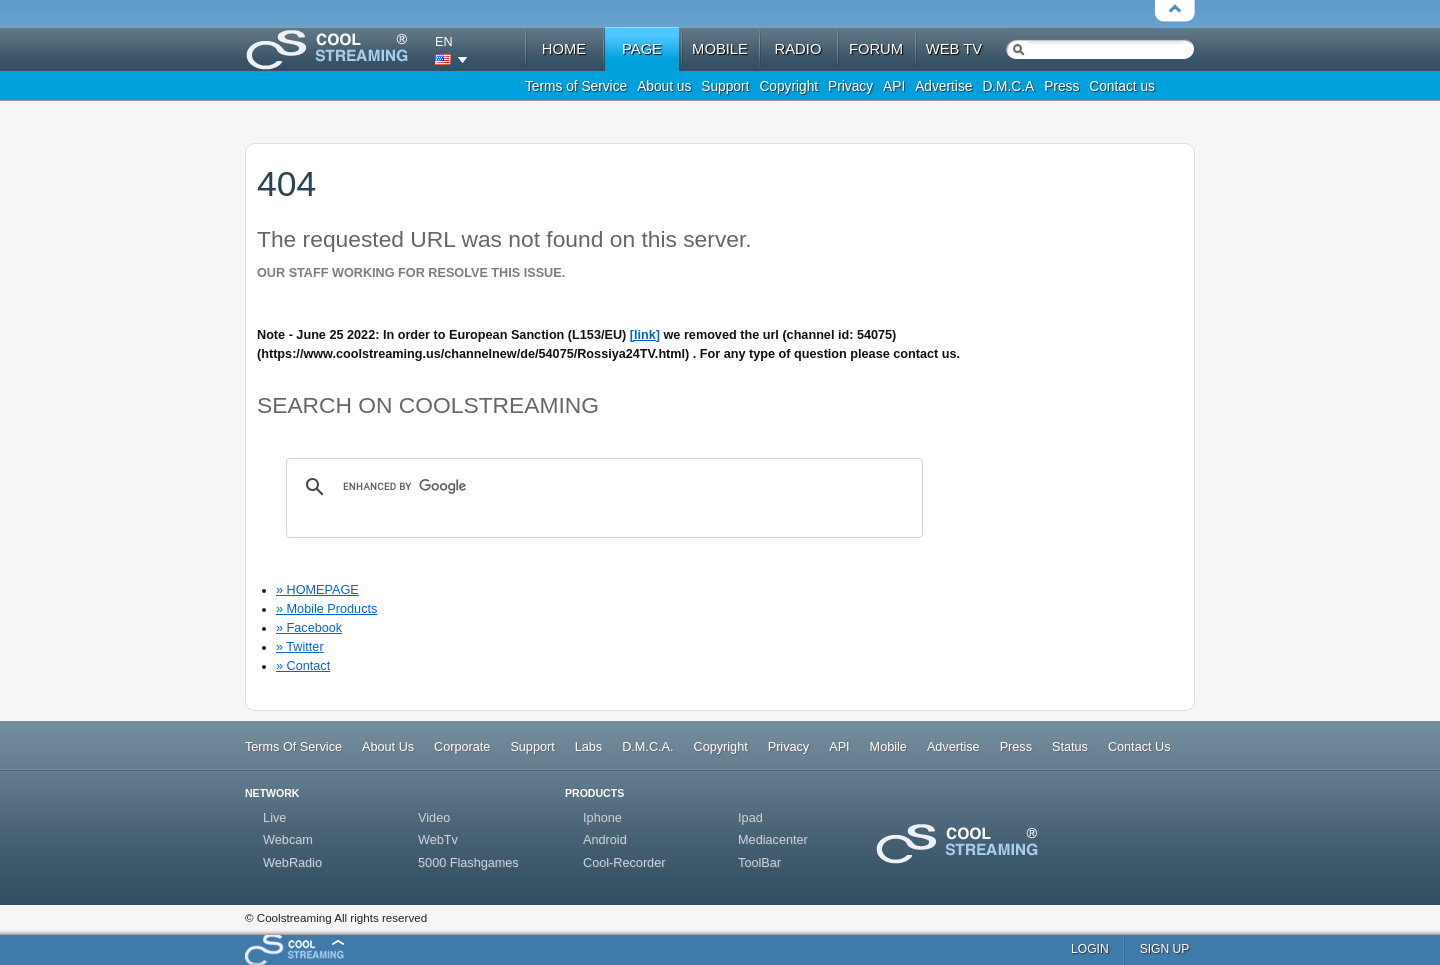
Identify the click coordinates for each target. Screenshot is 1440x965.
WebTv (438, 840)
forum (876, 49)
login (1090, 949)
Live (274, 818)
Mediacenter (773, 840)
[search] (601, 487)
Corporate (462, 747)
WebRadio (292, 863)
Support (725, 86)
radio (798, 49)
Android (605, 840)
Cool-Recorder (624, 863)
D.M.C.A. (647, 747)
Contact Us (1139, 747)
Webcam (288, 840)
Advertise (943, 86)
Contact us (1122, 86)
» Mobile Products (326, 609)
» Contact (303, 666)
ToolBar (759, 863)
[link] (645, 335)
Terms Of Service (293, 747)
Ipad (750, 818)
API (894, 86)
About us (664, 86)
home (564, 49)
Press (1061, 86)
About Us (388, 747)
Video (434, 818)
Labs (588, 747)
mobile (720, 49)
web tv (954, 49)
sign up (1165, 949)
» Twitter (300, 647)
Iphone (602, 818)
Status (1070, 747)
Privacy (850, 86)
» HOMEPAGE (317, 590)
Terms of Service (576, 86)
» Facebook (309, 628)
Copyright (788, 86)
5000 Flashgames (468, 863)
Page (642, 49)
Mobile (888, 747)
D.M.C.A (1008, 86)
